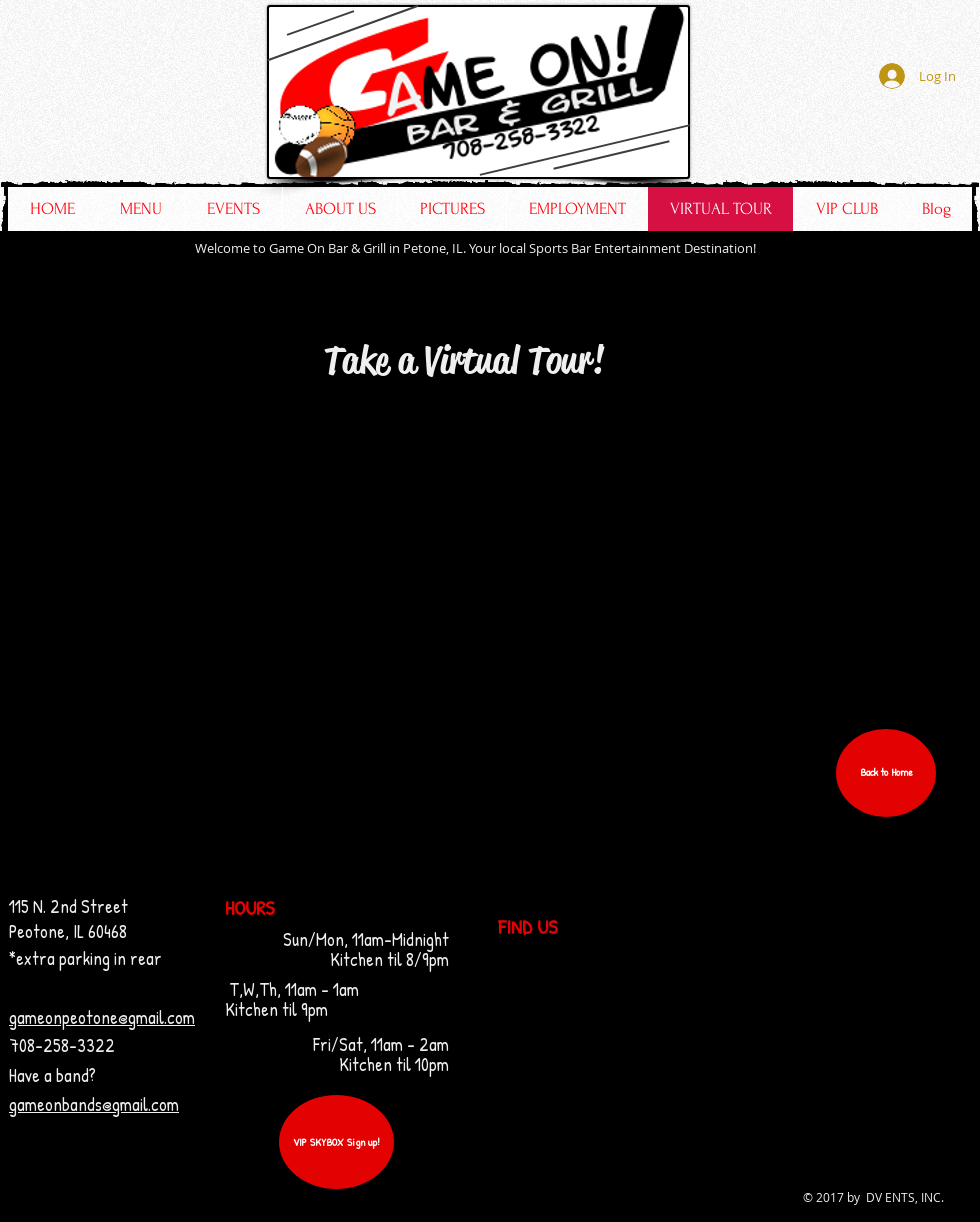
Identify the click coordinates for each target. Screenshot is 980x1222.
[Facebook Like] (846, 141)
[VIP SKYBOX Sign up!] (336, 1142)
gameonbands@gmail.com (94, 1104)
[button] (886, 773)
